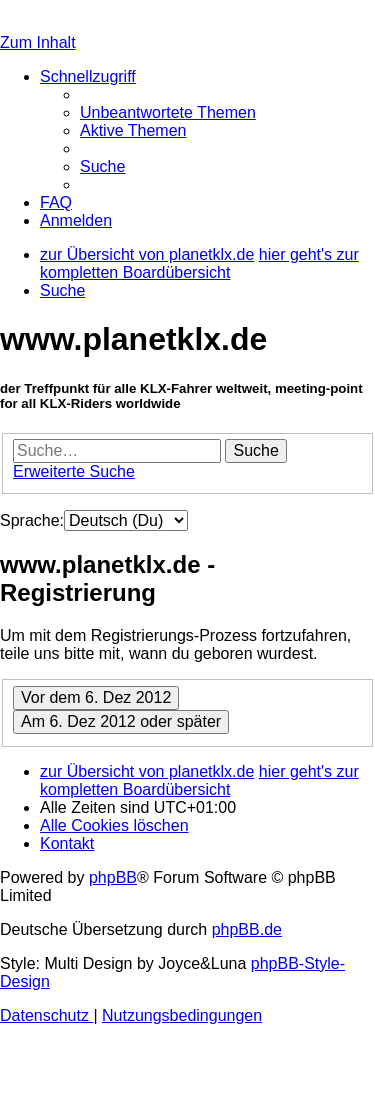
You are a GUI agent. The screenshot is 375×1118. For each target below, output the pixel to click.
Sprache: (32, 520)
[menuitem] (168, 112)
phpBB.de (247, 929)
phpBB (113, 877)
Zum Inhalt (38, 42)
